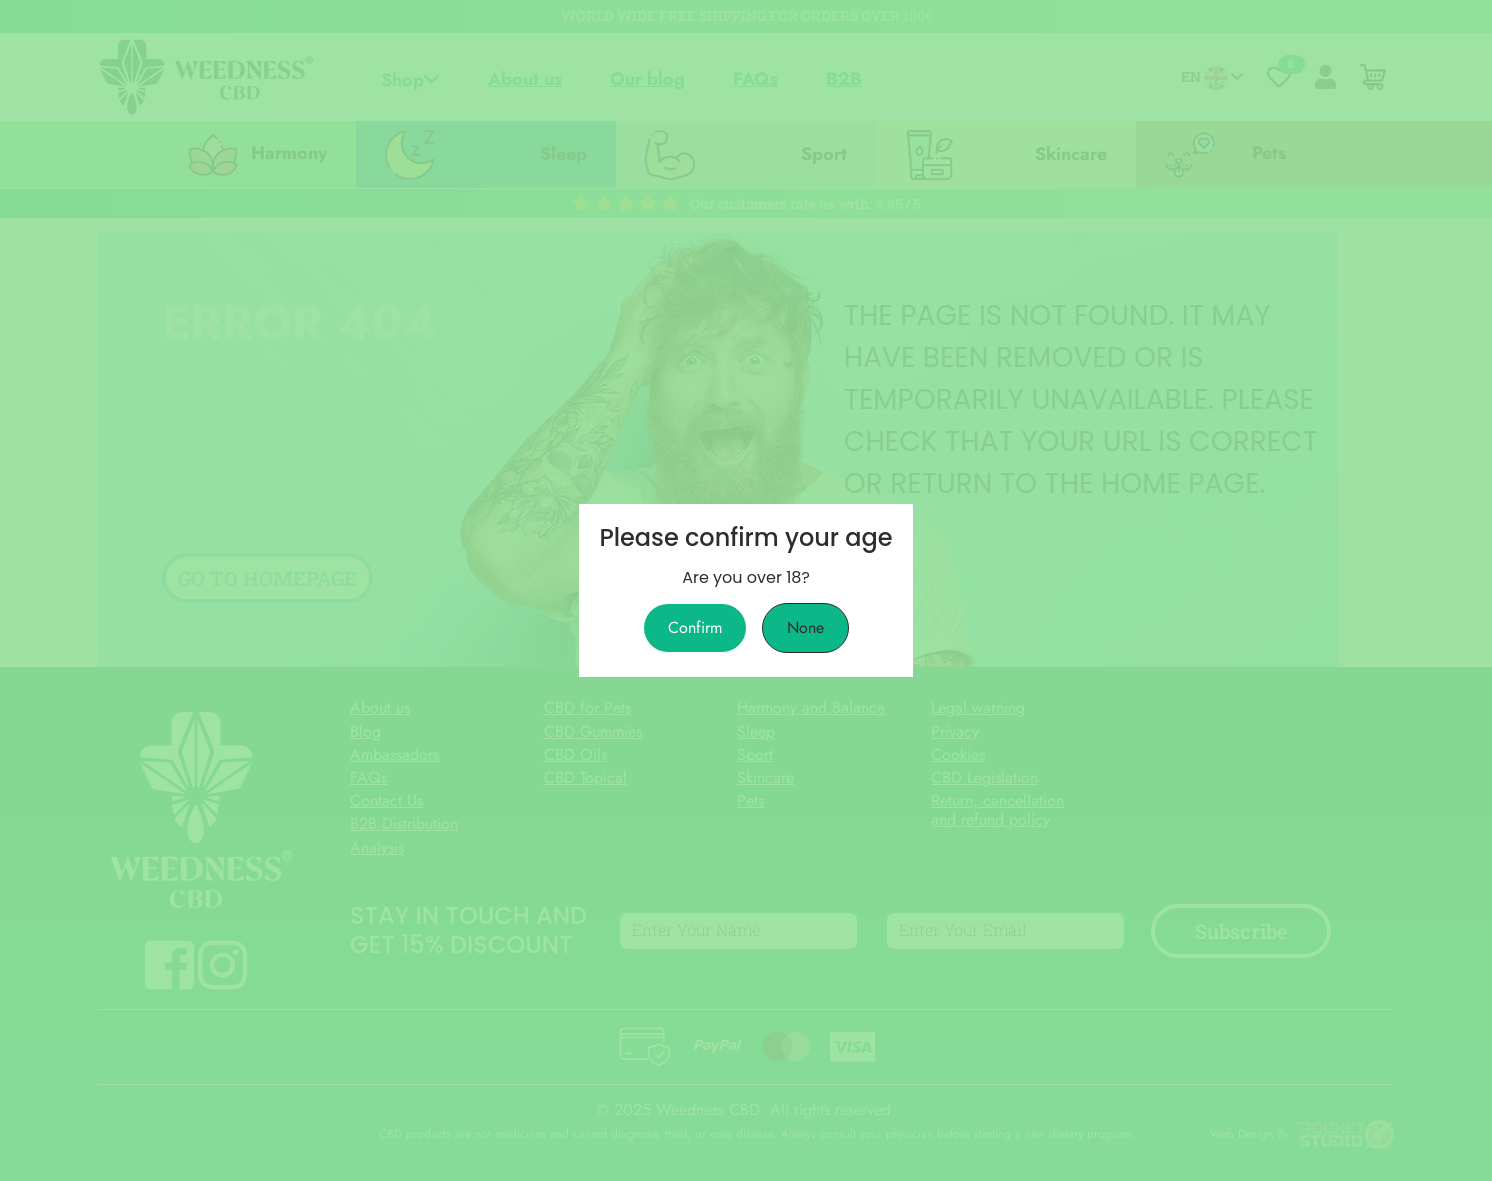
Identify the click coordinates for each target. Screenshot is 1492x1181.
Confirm (695, 628)
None (805, 628)
